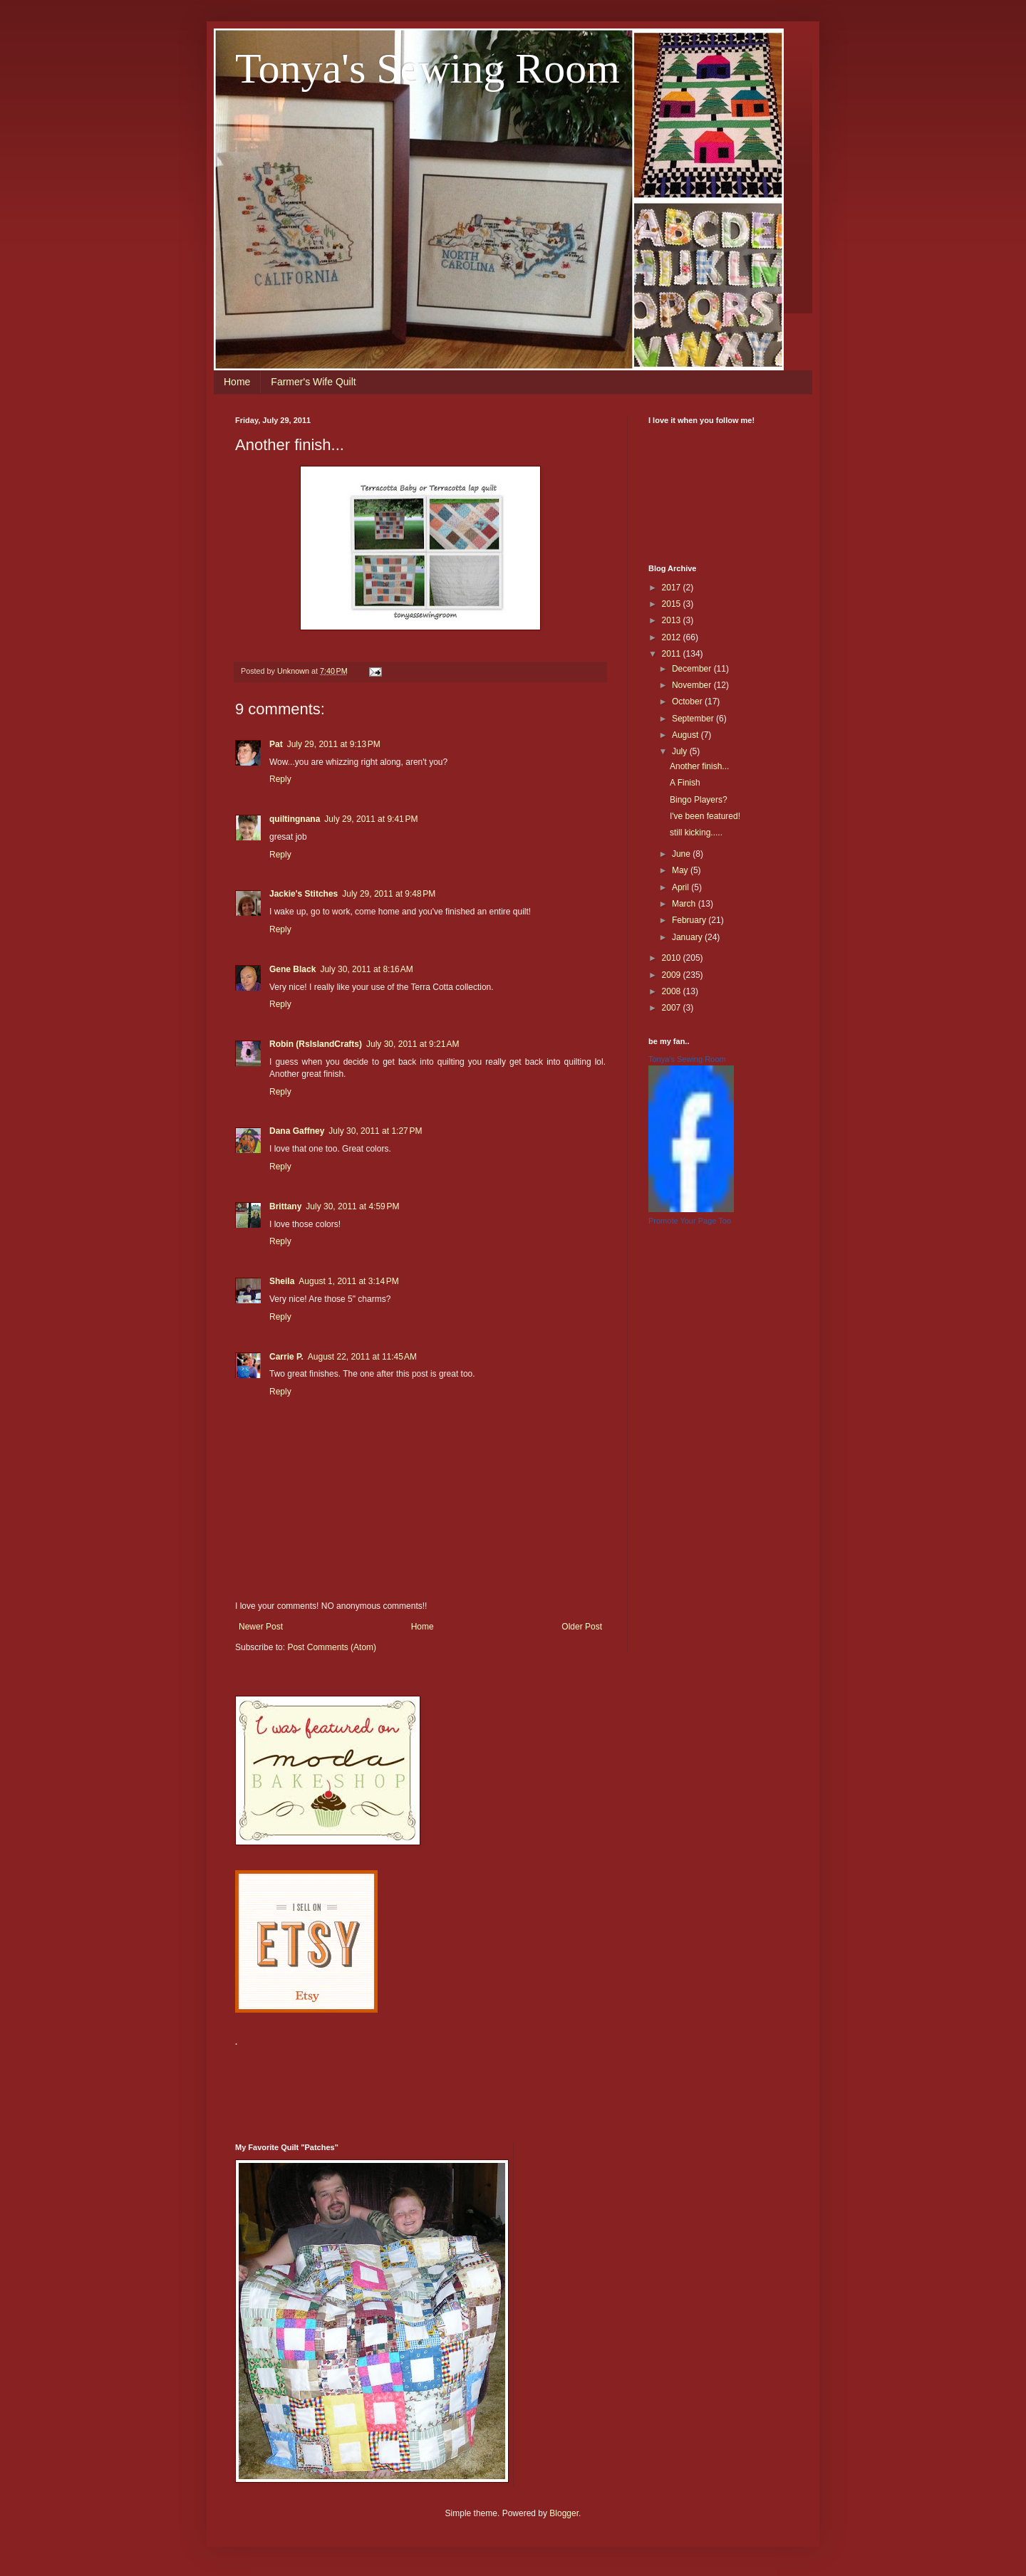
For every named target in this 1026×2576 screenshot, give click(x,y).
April (681, 887)
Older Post (581, 1627)
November (693, 685)
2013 (672, 620)
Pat (276, 744)
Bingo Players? (698, 800)
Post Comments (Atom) (331, 1647)
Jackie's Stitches (303, 894)
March (685, 904)
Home (237, 381)
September (694, 719)
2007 (672, 1008)
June (682, 854)
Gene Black (292, 969)
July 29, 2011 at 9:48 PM (388, 894)
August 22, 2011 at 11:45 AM (362, 1357)
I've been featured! (705, 816)
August (686, 735)
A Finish (685, 783)
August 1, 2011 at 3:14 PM (348, 1281)
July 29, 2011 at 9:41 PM (371, 819)
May (681, 870)
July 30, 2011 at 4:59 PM (352, 1206)
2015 (672, 604)
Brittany (285, 1206)
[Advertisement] (494, 2086)
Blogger (564, 2513)
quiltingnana (294, 819)
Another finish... (699, 766)
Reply (280, 779)
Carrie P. (286, 1357)
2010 (672, 958)
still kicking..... (696, 833)
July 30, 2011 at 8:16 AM (366, 969)
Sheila (281, 1281)
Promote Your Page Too (689, 1220)
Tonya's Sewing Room (427, 68)
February (690, 920)
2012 (672, 637)
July (681, 751)
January (688, 937)
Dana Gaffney (296, 1131)
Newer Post (261, 1627)
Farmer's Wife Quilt (313, 381)
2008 (672, 991)
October (688, 701)
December (693, 669)
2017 (672, 588)
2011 (672, 654)
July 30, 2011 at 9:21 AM (412, 1044)
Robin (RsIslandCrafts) (315, 1044)
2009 (672, 975)
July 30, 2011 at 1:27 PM (375, 1131)
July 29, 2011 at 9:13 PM (333, 744)
